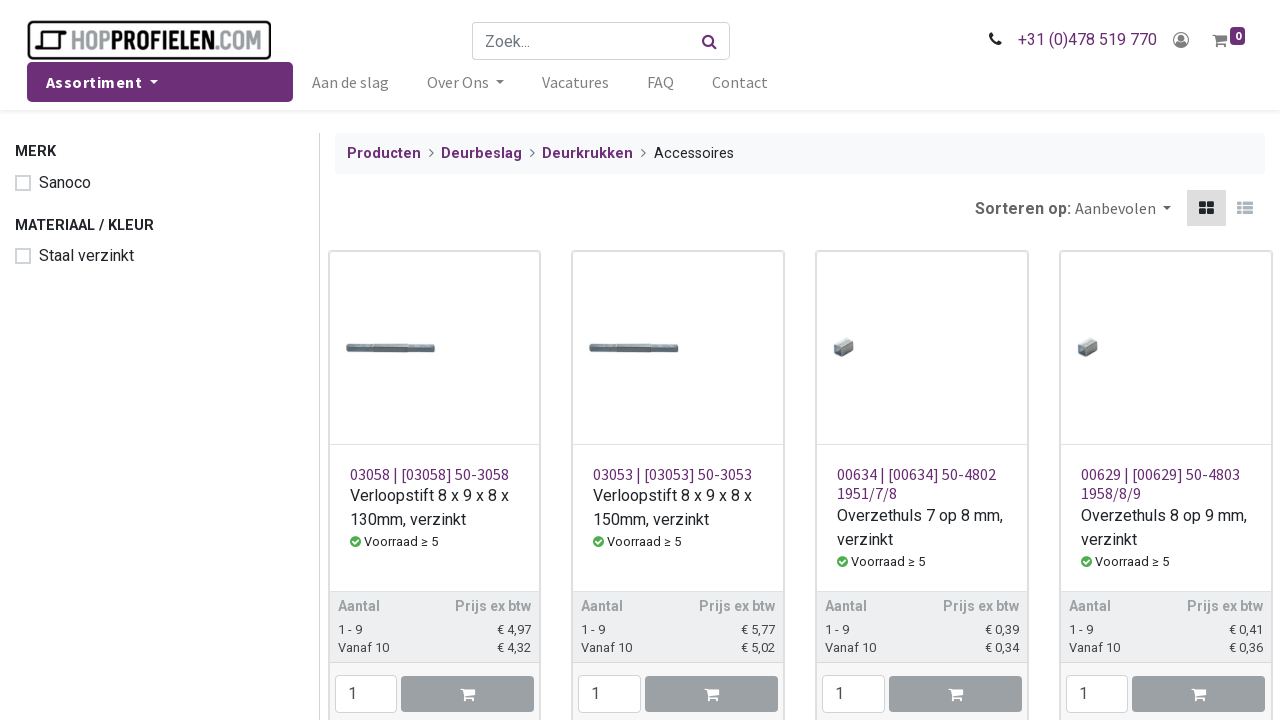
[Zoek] (711, 41)
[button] (1123, 208)
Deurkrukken (587, 153)
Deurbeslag (481, 153)
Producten (384, 153)
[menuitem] (354, 82)
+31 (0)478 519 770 (1083, 39)
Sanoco (65, 182)
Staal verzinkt (86, 255)
